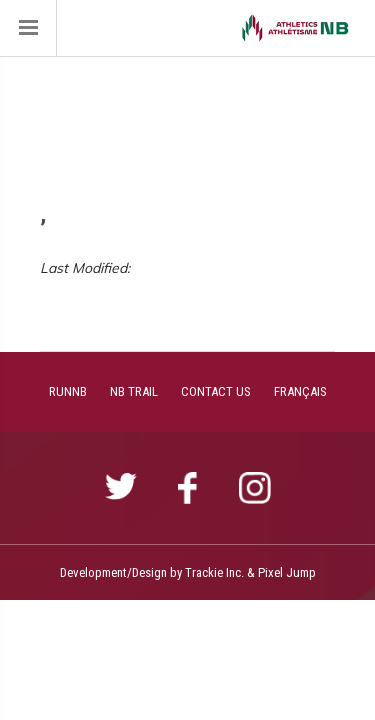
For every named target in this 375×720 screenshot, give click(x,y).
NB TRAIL (134, 391)
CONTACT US (216, 391)
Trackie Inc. (214, 572)
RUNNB (68, 391)
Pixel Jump (287, 572)
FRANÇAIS (300, 391)
